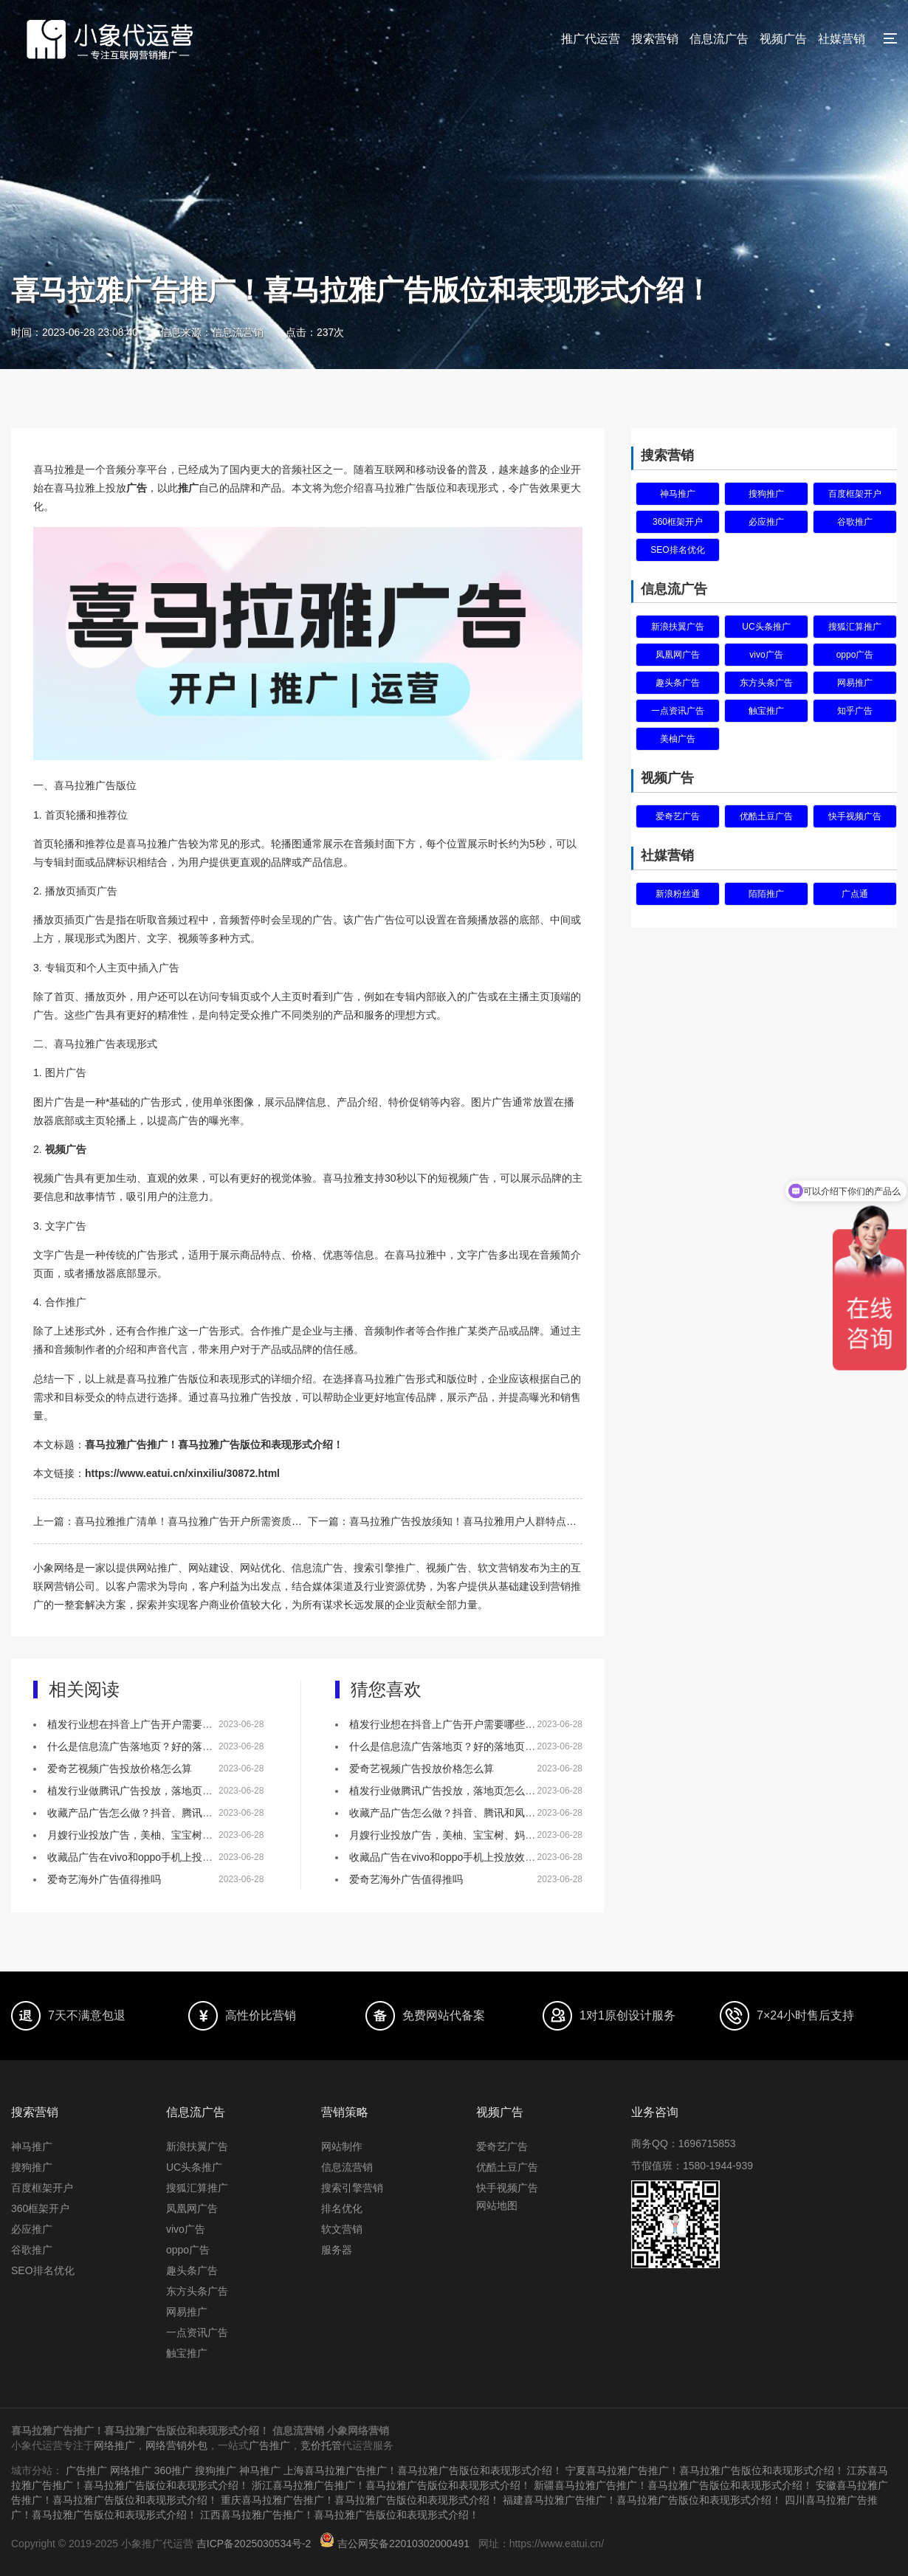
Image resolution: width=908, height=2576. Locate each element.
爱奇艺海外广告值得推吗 (104, 1879)
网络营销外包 (176, 2445)
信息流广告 (719, 38)
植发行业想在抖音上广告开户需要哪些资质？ (150, 1724)
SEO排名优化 (677, 550)
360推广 (173, 2470)
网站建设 (209, 1568)
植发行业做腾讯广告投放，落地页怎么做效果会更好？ (171, 1791)
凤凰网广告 (678, 655)
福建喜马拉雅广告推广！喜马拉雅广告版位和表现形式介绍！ (642, 2500)
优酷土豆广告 (766, 816)
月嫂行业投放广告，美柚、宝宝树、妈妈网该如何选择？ (176, 1835)
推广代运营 (590, 38)
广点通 (855, 894)
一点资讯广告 (677, 711)
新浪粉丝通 (678, 894)
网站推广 (157, 1568)
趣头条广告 (678, 683)
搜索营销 (654, 38)
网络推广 (114, 2445)
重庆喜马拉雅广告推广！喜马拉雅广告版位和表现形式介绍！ (360, 2500)
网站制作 (341, 2146)
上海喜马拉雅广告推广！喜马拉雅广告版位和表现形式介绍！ (423, 2470)
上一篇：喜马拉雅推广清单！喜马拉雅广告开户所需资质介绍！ (170, 1521)
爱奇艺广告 (678, 816)
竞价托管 (321, 2445)
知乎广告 (855, 711)
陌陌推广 (766, 894)
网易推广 (855, 683)
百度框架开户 (854, 494)
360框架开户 (678, 522)
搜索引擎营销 (352, 2188)
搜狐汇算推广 (854, 626)
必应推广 (766, 522)
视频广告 (783, 38)
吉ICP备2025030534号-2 (254, 2543)
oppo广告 (855, 655)
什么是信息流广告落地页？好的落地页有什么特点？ (166, 1746)
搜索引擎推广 (385, 1568)
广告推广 (269, 2445)
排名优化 (341, 2208)
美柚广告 (677, 739)
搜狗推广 (766, 494)
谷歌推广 (855, 522)
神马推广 (677, 494)
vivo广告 (766, 655)
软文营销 (341, 2229)
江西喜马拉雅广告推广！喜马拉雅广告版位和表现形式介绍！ (339, 2515)
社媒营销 (841, 38)
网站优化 (260, 1568)
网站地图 (496, 2205)
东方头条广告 (766, 683)
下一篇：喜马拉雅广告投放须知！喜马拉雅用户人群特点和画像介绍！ (445, 1521)
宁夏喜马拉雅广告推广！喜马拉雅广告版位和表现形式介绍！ (705, 2470)
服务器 (336, 2250)
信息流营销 (347, 2167)
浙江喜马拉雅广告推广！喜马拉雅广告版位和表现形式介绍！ (391, 2485)
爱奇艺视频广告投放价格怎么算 (119, 1768)
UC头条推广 (766, 626)
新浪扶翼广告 (677, 626)
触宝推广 (766, 711)
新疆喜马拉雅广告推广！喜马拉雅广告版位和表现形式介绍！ (673, 2485)
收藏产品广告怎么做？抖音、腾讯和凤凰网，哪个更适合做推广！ (197, 1813)
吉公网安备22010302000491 (403, 2543)
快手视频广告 (854, 816)
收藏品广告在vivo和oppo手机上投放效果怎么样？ (161, 1857)
